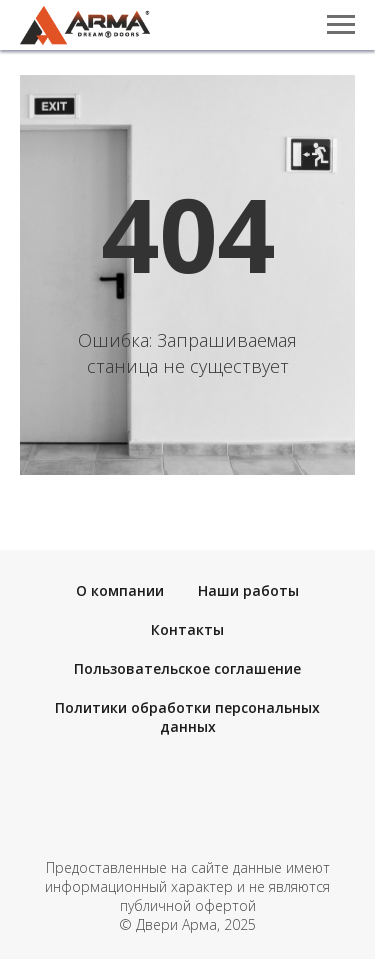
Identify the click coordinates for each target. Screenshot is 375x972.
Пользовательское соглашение (187, 668)
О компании (120, 590)
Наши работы (248, 590)
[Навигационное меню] (341, 25)
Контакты (187, 629)
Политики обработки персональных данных (187, 717)
